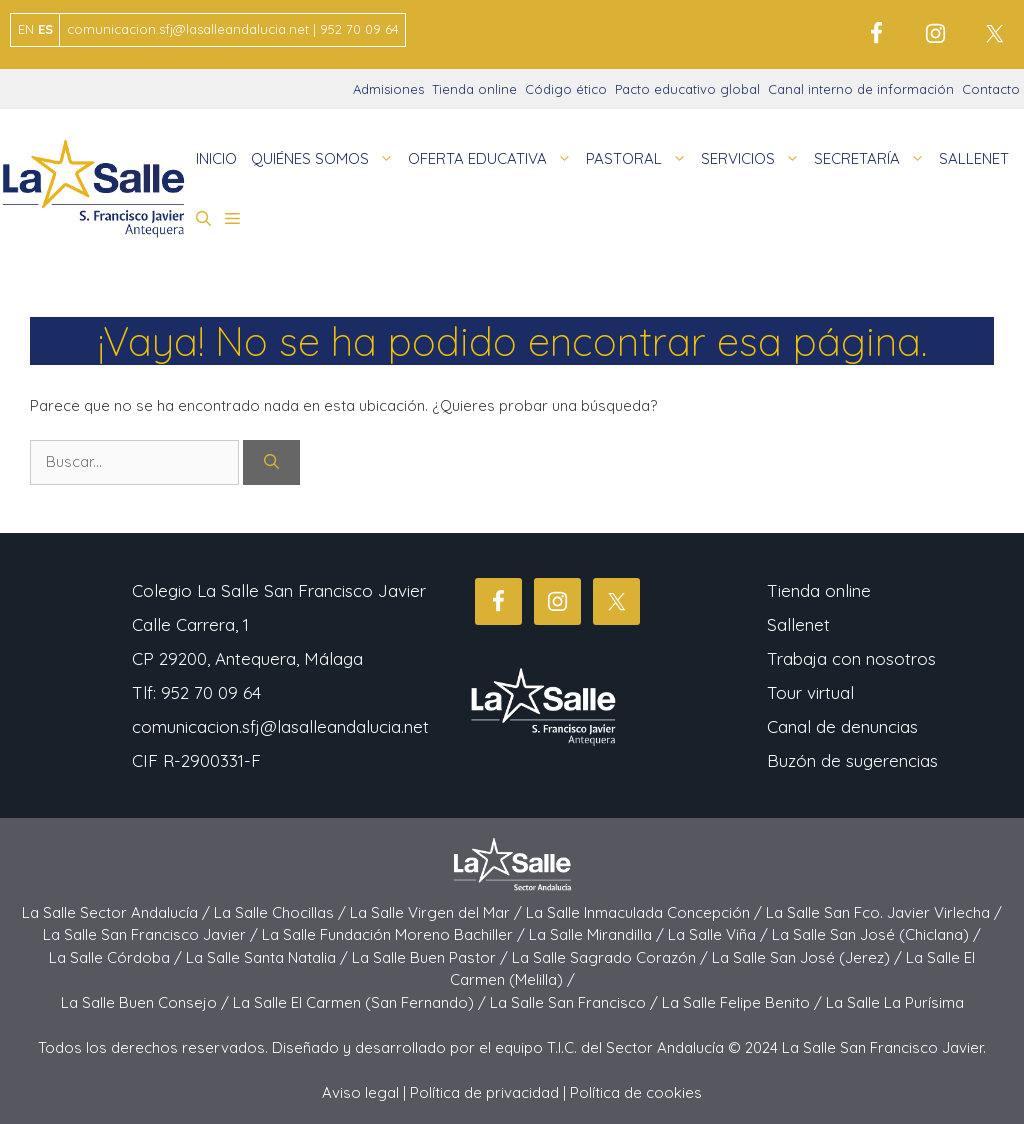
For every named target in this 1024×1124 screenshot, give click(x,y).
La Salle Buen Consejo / (147, 1002)
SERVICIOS (754, 159)
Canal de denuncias (842, 726)
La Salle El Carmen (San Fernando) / (361, 1002)
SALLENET (974, 158)
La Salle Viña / (720, 934)
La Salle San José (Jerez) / (809, 957)
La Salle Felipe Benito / (744, 1002)
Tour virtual (810, 692)
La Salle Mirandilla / (598, 934)
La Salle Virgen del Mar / (438, 912)
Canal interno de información (861, 89)
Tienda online (474, 89)
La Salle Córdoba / (117, 957)
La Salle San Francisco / (576, 1002)
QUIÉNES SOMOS (326, 159)
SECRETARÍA (873, 159)
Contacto (991, 89)
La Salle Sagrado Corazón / (612, 957)
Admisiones (388, 89)
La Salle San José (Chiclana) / (876, 934)
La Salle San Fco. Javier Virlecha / (884, 912)
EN (26, 29)
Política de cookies (636, 1092)
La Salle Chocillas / (282, 912)
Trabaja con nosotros (851, 658)
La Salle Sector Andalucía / (118, 912)
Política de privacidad (484, 1092)
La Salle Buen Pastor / (432, 957)
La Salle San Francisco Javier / (152, 934)
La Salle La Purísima (895, 1002)
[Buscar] (271, 462)
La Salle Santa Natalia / (269, 957)
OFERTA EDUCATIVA (493, 159)
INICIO (216, 158)
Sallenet (798, 624)
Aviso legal (360, 1092)
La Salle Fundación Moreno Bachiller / (395, 934)
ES (45, 29)
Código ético (566, 89)
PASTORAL (640, 159)
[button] (203, 219)
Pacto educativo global (687, 89)
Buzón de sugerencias (852, 760)
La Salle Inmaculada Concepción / (646, 912)
